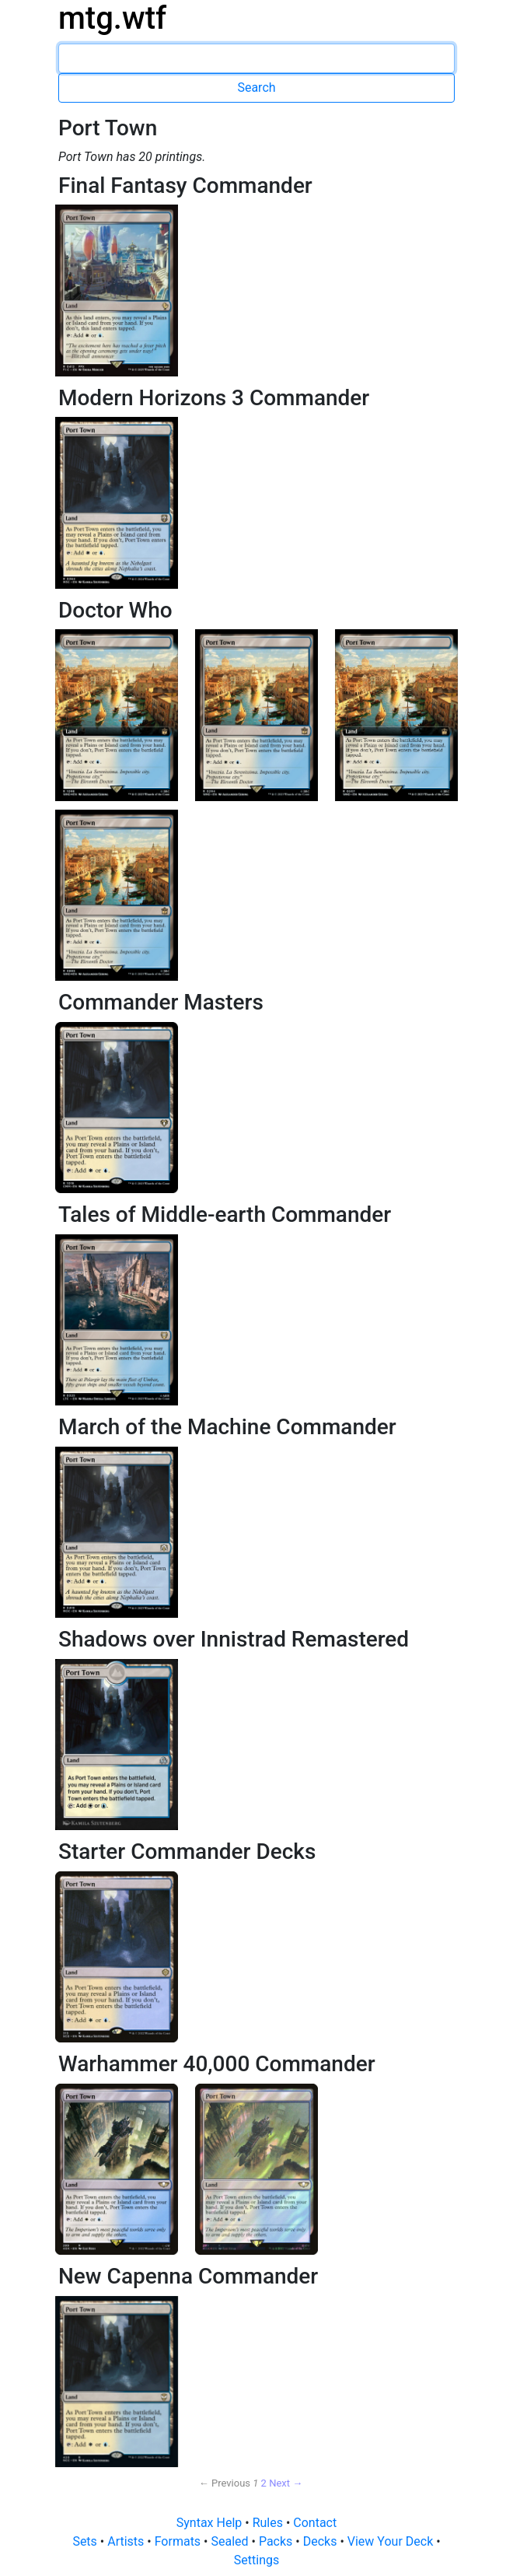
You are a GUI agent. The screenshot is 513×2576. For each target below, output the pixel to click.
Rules (269, 2522)
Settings (256, 2560)
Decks (321, 2541)
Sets (85, 2541)
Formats (179, 2541)
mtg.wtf (112, 18)
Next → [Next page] (285, 2483)
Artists (127, 2541)
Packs (277, 2541)
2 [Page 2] (264, 2483)
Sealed (231, 2541)
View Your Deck (391, 2541)
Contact (315, 2522)
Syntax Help (211, 2522)
